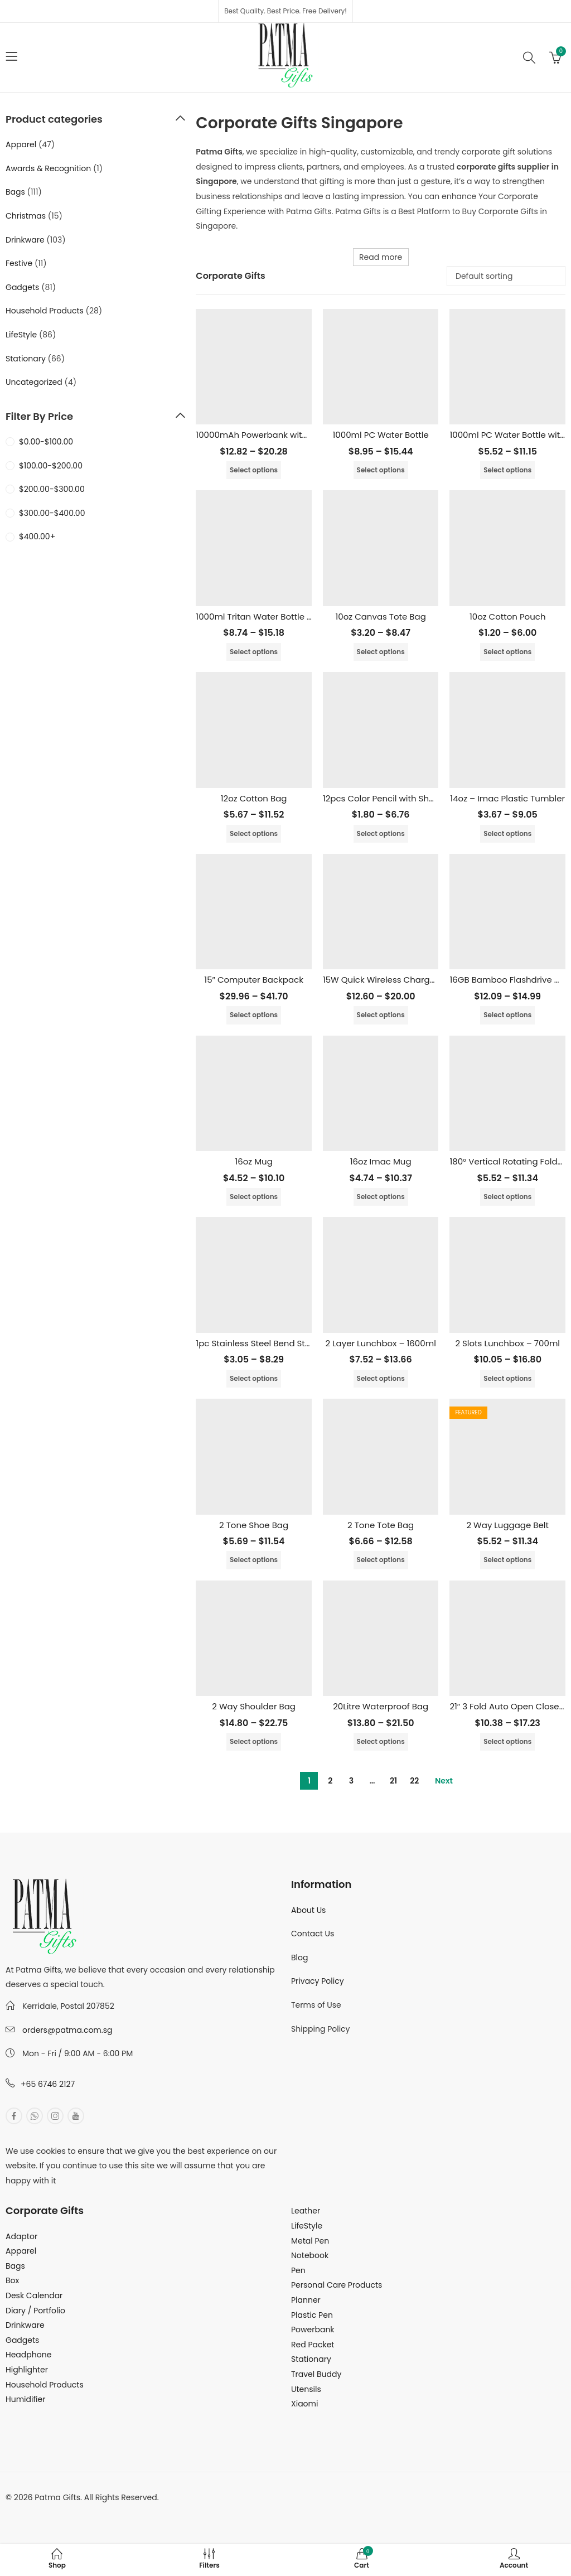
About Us (308, 1910)
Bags (15, 191)
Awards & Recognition (48, 168)
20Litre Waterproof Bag (380, 1706)
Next (444, 1780)
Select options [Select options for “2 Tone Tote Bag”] (381, 1559)
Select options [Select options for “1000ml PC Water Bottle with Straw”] (507, 470)
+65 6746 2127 (48, 2084)
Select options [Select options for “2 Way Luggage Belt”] (507, 1559)
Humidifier (25, 2399)
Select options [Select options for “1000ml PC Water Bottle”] (381, 470)
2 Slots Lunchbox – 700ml (507, 1343)
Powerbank (313, 2329)
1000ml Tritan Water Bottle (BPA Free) (273, 616)
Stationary (26, 358)
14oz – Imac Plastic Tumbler (507, 798)
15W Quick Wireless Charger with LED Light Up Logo (427, 979)
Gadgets (22, 287)
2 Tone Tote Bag (380, 1525)
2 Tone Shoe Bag (253, 1525)
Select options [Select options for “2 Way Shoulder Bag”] (254, 1741)
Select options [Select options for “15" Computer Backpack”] (254, 1014)
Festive (19, 263)
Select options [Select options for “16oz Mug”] (254, 1196)
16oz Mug (253, 1161)
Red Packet (312, 2344)
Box (12, 2280)
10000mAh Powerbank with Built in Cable (280, 435)
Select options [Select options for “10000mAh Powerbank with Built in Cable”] (254, 470)
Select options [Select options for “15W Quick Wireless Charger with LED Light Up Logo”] (381, 1014)
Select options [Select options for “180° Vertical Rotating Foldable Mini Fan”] (507, 1196)
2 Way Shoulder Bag (254, 1706)
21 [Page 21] (393, 1780)
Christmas (26, 215)
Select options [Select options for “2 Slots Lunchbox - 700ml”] (507, 1378)
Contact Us (312, 1933)
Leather (305, 2210)
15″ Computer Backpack (253, 979)
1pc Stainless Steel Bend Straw (258, 1343)
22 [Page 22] (414, 1780)
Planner (306, 2300)
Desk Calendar (34, 2295)
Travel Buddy (316, 2374)
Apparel (21, 144)
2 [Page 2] (330, 1780)
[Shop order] (506, 276)
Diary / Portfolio (35, 2310)
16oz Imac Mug (381, 1161)
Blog (299, 1957)
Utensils (306, 2389)
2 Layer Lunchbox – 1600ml (380, 1343)
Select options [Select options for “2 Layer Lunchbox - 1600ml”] (381, 1378)
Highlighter (27, 2369)
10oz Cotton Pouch (508, 616)
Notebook (309, 2255)
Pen (298, 2270)
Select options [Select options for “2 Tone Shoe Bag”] (254, 1559)
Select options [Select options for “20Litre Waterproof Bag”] (381, 1741)
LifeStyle (21, 334)
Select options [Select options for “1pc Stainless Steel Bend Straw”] (254, 1378)
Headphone (28, 2354)
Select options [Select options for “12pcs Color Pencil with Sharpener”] (381, 833)
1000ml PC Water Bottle (381, 435)
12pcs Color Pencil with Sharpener (392, 798)
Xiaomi (304, 2403)
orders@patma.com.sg (67, 2030)
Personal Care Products (336, 2284)
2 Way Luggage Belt (507, 1525)
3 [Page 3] (351, 1780)
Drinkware (25, 239)
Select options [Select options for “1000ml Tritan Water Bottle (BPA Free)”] (254, 651)
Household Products (45, 310)
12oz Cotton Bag (254, 798)
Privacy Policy (317, 1981)
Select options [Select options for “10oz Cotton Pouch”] (507, 651)
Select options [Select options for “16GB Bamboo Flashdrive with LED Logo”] (507, 1014)
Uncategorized (34, 382)
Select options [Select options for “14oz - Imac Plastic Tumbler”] (507, 833)
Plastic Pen (312, 2315)
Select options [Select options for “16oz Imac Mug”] (381, 1196)
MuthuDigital (109, 2511)
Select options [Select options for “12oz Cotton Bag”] (254, 833)
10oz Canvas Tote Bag (381, 616)
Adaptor (21, 2236)
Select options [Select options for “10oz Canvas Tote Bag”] (381, 651)
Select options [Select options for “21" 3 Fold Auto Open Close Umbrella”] (507, 1741)
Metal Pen (310, 2240)
